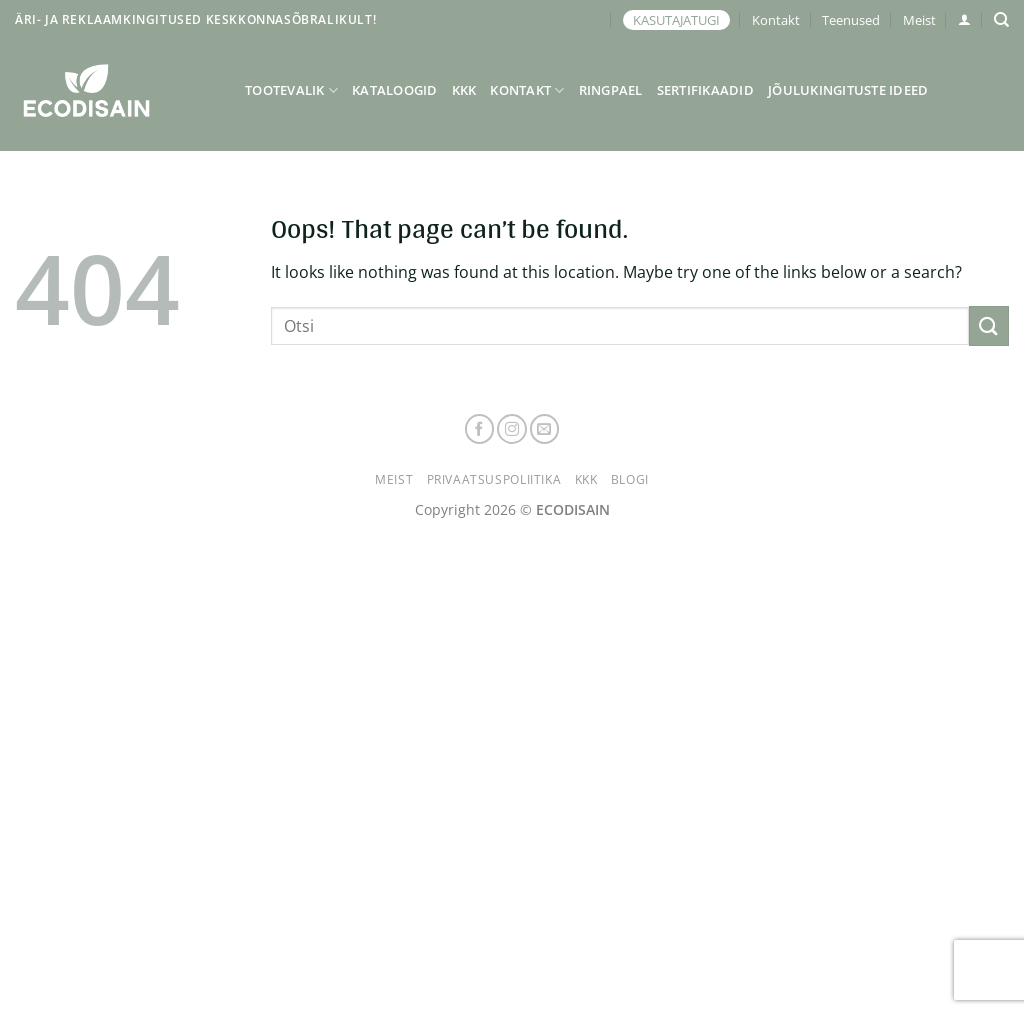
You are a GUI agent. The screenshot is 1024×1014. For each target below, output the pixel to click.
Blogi (630, 479)
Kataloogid (395, 90)
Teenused (851, 20)
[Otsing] (1001, 20)
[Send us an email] (545, 429)
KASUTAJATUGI (676, 20)
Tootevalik (291, 90)
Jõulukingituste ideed (848, 90)
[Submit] (989, 325)
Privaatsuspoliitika (494, 479)
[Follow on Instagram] (512, 429)
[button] (964, 19)
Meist (919, 20)
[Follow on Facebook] (480, 429)
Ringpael (611, 90)
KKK (464, 90)
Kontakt (776, 20)
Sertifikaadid (705, 90)
